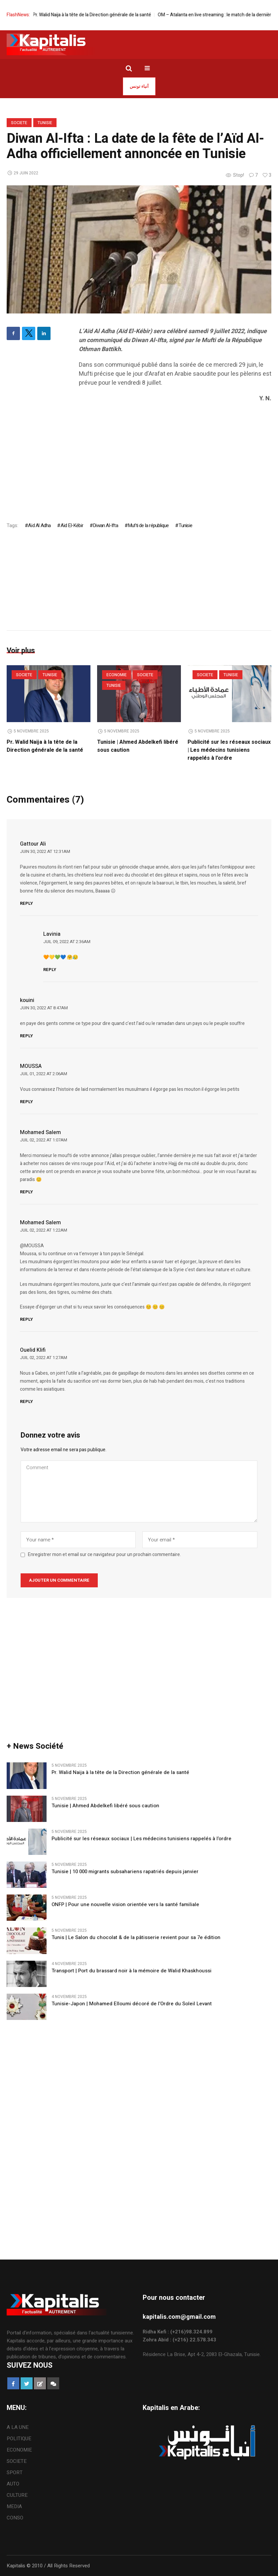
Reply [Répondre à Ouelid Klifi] (26, 1401)
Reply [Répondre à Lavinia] (49, 969)
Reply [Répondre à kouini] (26, 1036)
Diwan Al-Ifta (105, 525)
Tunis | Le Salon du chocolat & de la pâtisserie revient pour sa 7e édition (136, 1937)
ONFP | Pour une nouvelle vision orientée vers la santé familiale (125, 1904)
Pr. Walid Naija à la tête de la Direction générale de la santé (111, 14)
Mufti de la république (148, 525)
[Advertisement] (175, 456)
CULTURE (17, 2495)
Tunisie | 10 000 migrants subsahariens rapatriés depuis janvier (125, 1871)
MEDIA (14, 2506)
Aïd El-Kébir (72, 525)
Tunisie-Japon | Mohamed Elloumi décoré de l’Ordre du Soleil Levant (132, 2003)
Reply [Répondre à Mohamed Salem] (26, 1192)
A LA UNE (18, 2427)
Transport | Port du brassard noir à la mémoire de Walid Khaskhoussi (131, 1970)
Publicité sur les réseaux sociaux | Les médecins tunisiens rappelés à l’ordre (229, 750)
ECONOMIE (116, 675)
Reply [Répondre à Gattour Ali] (26, 903)
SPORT (15, 2472)
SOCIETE (19, 123)
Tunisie (45, 123)
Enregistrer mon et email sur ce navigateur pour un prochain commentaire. (104, 1555)
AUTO (13, 2483)
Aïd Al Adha (39, 525)
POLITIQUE (19, 2438)
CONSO (15, 2517)
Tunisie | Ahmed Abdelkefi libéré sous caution (105, 1805)
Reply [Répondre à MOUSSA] (26, 1102)
